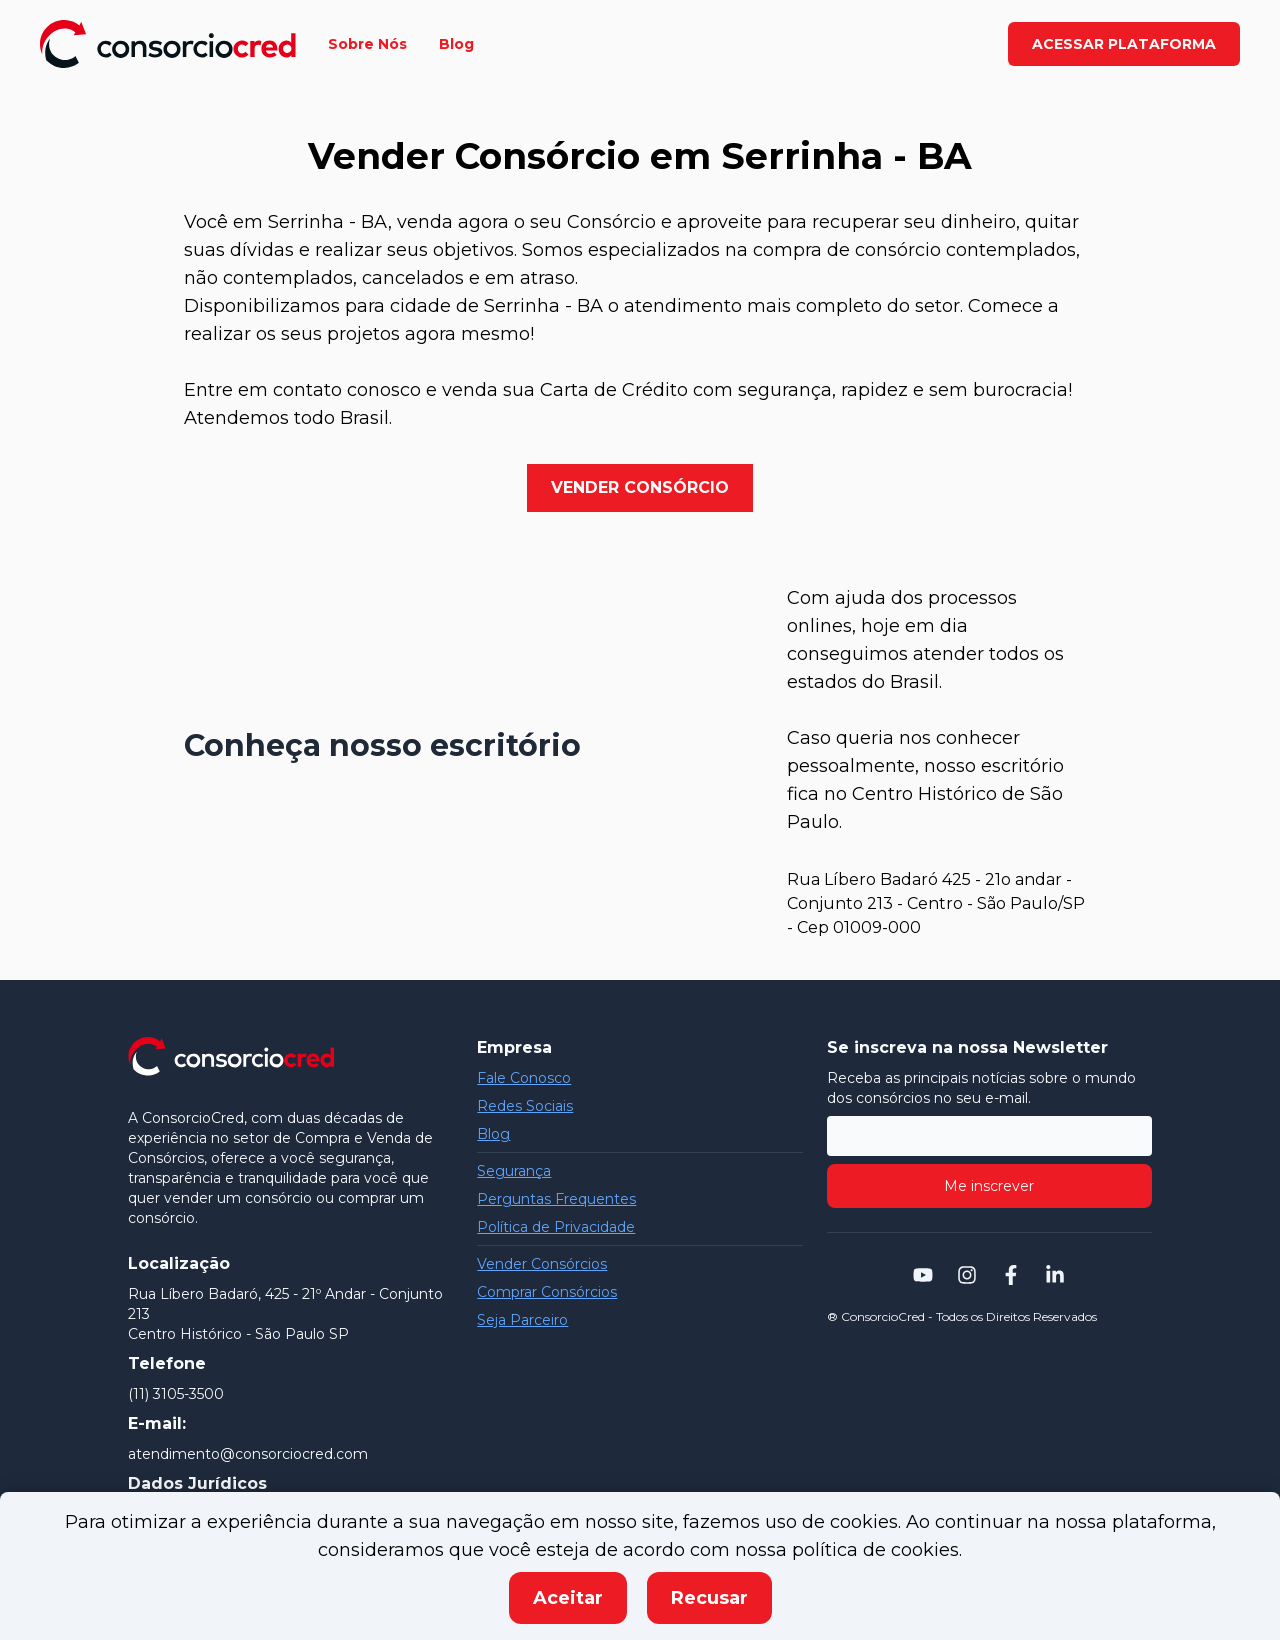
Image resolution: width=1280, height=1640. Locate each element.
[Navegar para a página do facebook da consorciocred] (1011, 1275)
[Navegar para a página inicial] (168, 44)
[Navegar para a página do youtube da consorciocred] (923, 1275)
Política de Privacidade (556, 1227)
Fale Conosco (524, 1078)
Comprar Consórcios (547, 1292)
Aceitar (568, 1598)
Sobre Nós (367, 44)
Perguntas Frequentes (556, 1199)
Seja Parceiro (522, 1320)
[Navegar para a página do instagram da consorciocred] (967, 1275)
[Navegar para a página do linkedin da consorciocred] (1055, 1275)
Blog (493, 1134)
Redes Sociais (525, 1106)
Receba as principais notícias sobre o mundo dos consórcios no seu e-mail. (981, 1088)
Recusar (709, 1598)
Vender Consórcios (542, 1264)
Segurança (514, 1171)
